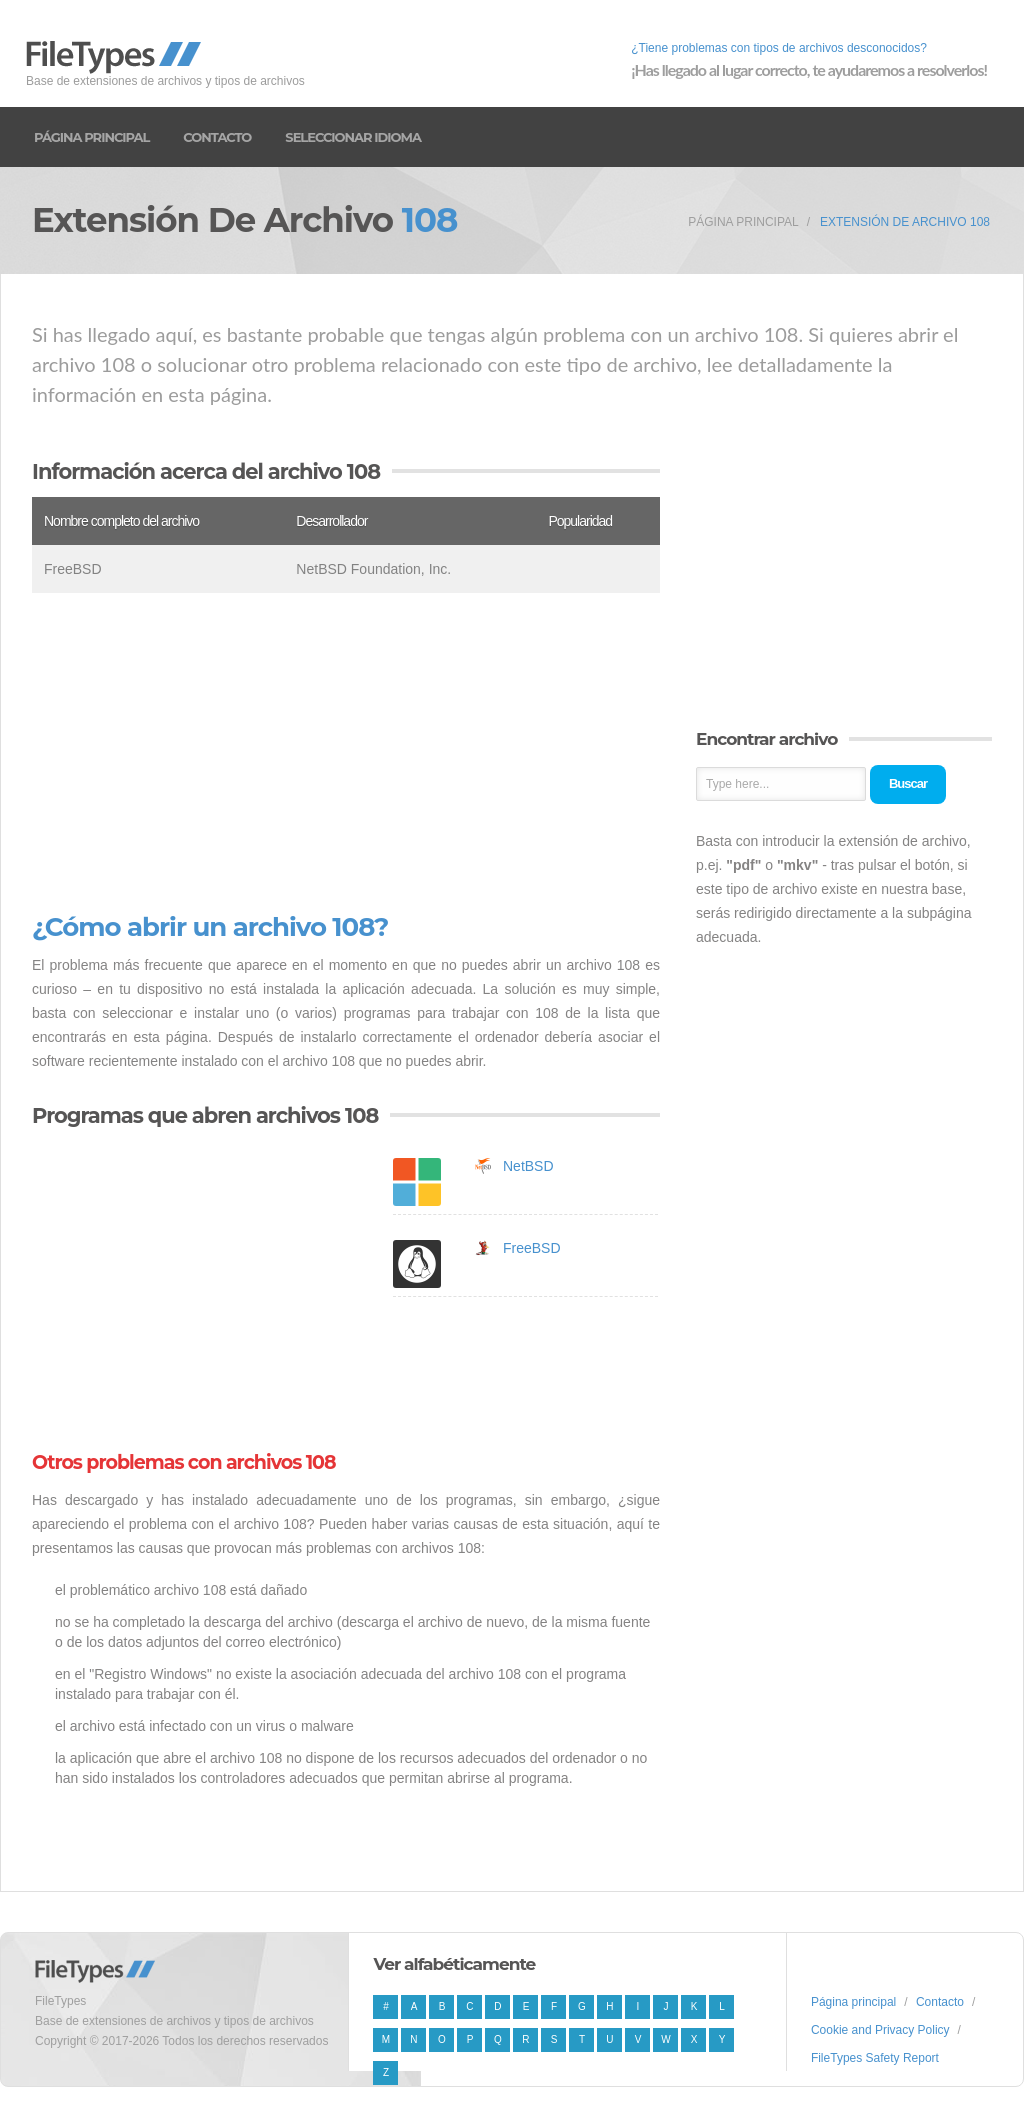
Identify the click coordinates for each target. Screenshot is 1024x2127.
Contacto (217, 137)
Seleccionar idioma (353, 137)
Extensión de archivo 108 (905, 222)
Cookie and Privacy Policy (880, 2030)
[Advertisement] (346, 753)
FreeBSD (532, 1248)
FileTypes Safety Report (875, 2058)
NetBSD (528, 1166)
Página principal (91, 137)
